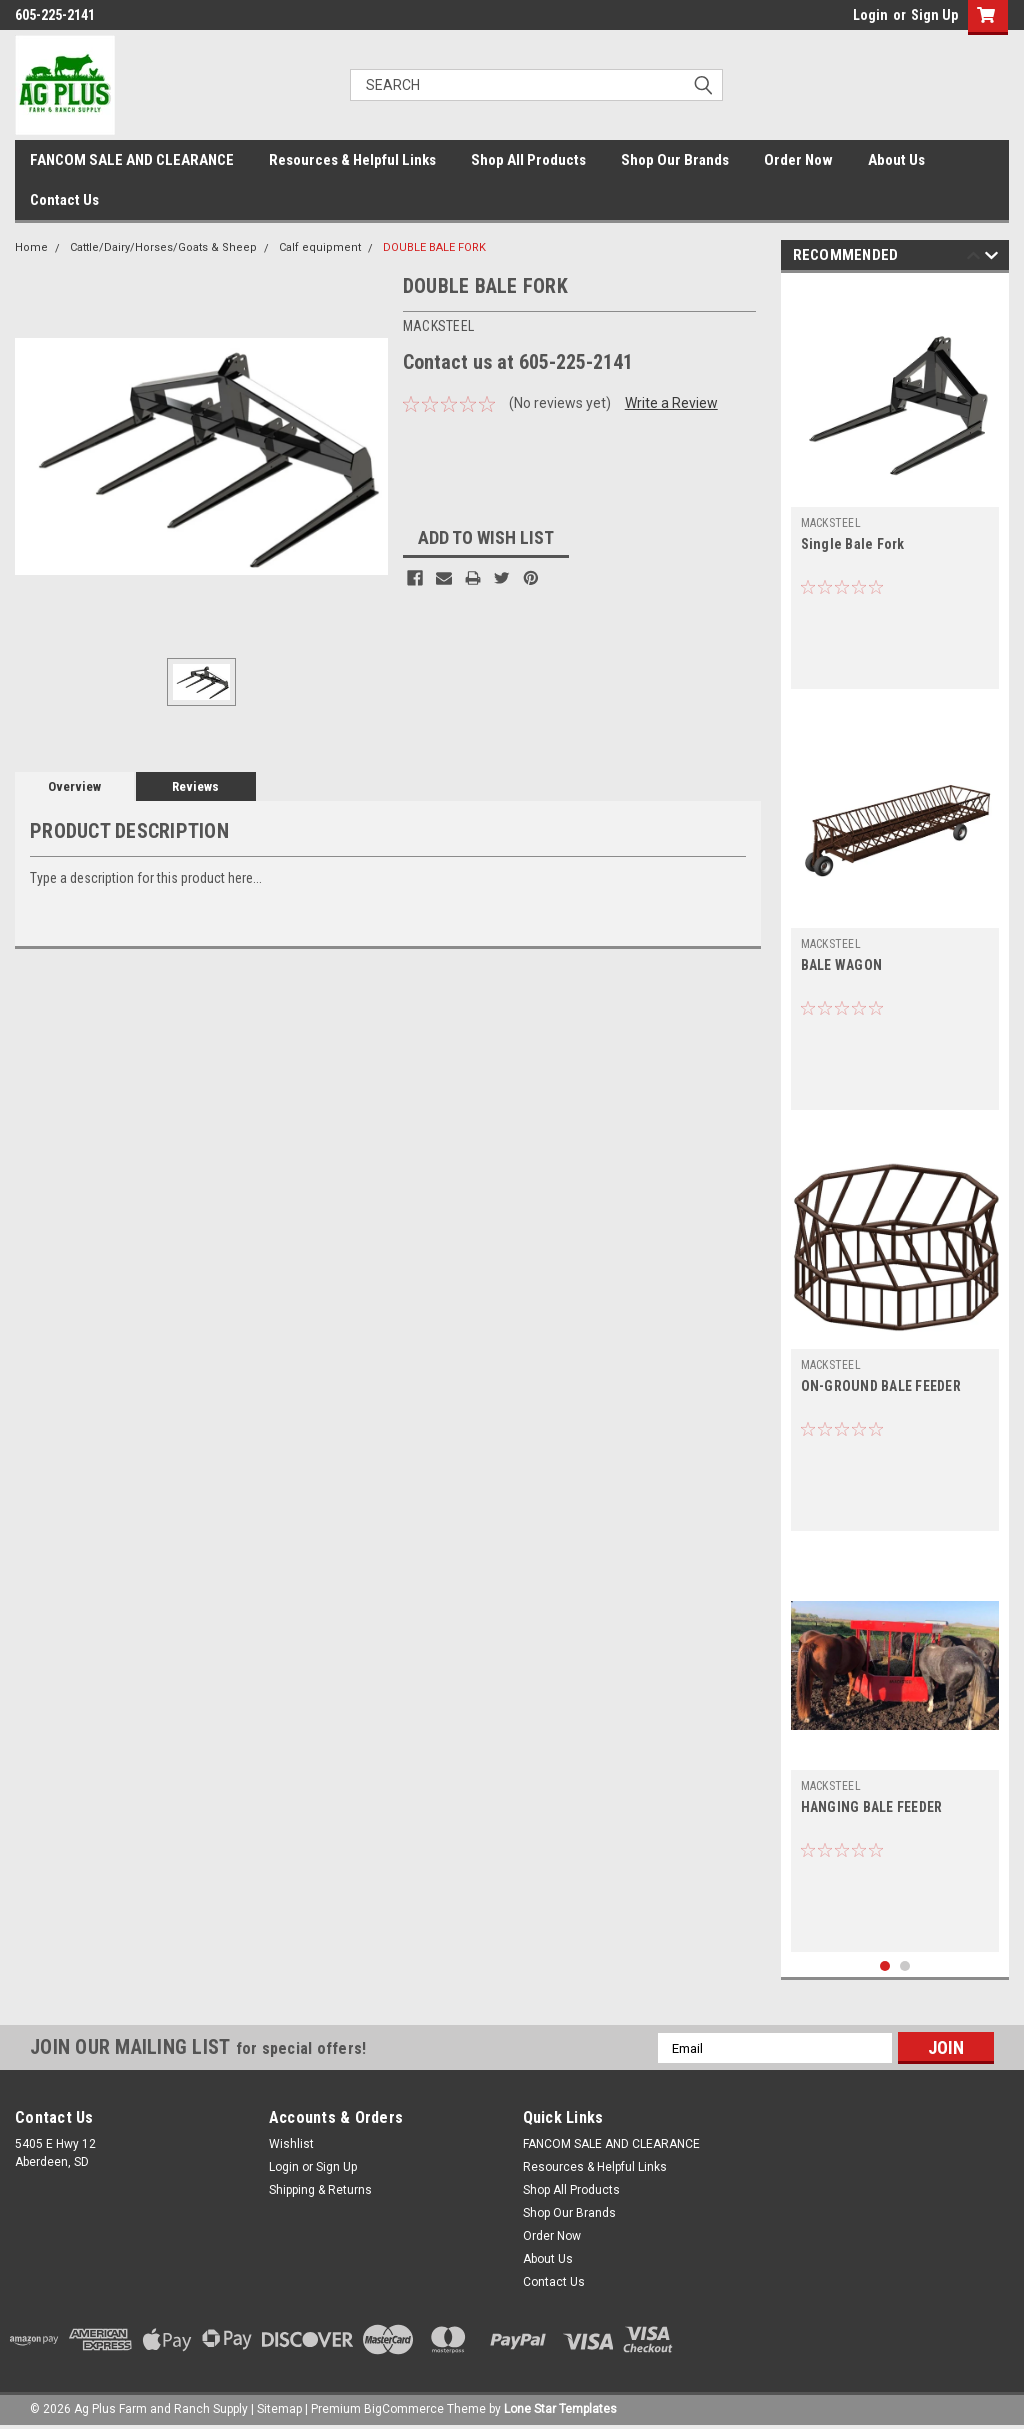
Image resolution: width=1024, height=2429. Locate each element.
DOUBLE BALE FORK (434, 247)
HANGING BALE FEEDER (872, 1807)
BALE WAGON (842, 965)
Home (31, 247)
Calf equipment (320, 247)
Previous (973, 258)
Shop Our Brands (675, 160)
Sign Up (934, 15)
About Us (896, 160)
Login (870, 15)
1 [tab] (885, 1966)
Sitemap (279, 2409)
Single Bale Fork (853, 544)
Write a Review (671, 403)
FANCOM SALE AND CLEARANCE (132, 160)
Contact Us (64, 200)
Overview (74, 786)
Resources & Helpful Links (352, 160)
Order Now (798, 160)
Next (991, 258)
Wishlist (291, 2144)
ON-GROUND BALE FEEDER (881, 1386)
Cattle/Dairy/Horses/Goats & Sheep (163, 247)
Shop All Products (528, 160)
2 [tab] (905, 1966)
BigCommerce (404, 2409)
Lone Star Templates (560, 2409)
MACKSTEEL (831, 523)
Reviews (195, 786)
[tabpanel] (895, 486)
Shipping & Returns (320, 2190)
